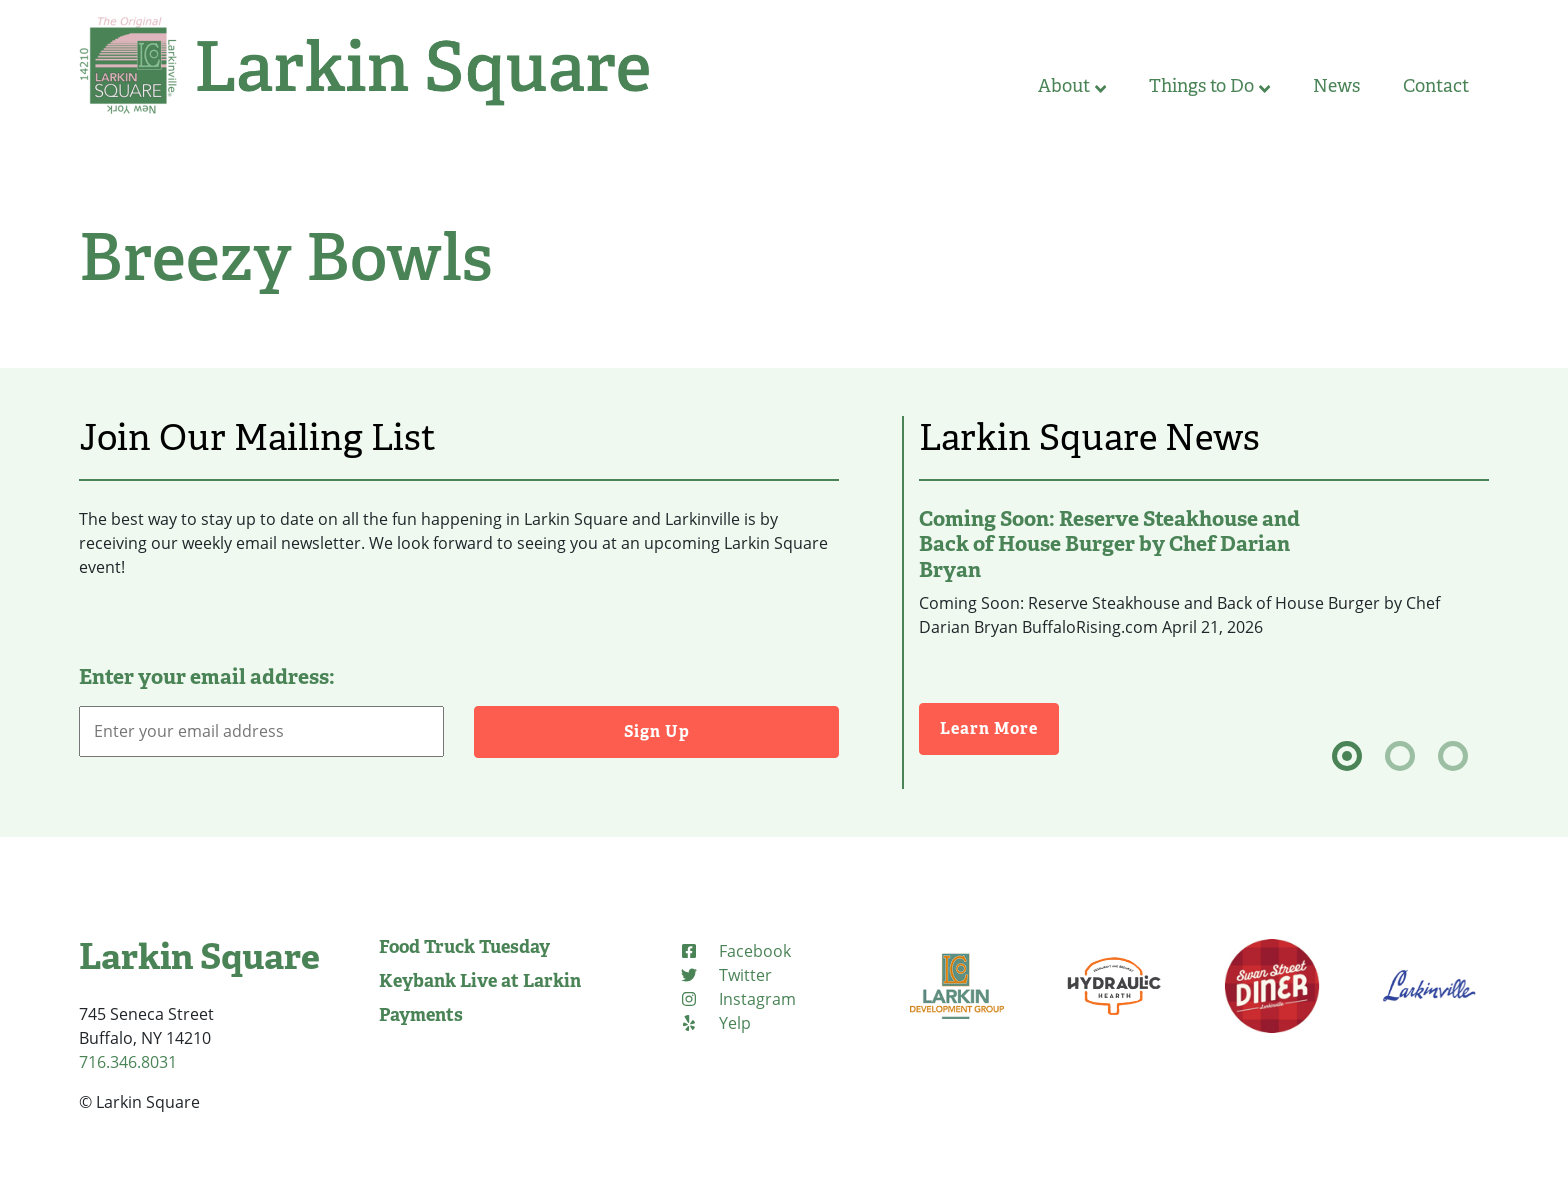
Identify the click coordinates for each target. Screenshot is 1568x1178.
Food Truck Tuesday (464, 947)
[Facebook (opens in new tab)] (735, 951)
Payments (421, 1015)
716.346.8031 (128, 1062)
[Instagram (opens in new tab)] (737, 999)
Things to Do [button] (1209, 86)
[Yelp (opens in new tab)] (715, 1023)
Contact (1436, 86)
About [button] (1072, 86)
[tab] (1347, 756)
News (1336, 86)
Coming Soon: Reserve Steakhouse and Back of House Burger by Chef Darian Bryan (1109, 544)
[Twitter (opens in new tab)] (725, 975)
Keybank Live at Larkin (480, 981)
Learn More (999, 727)
